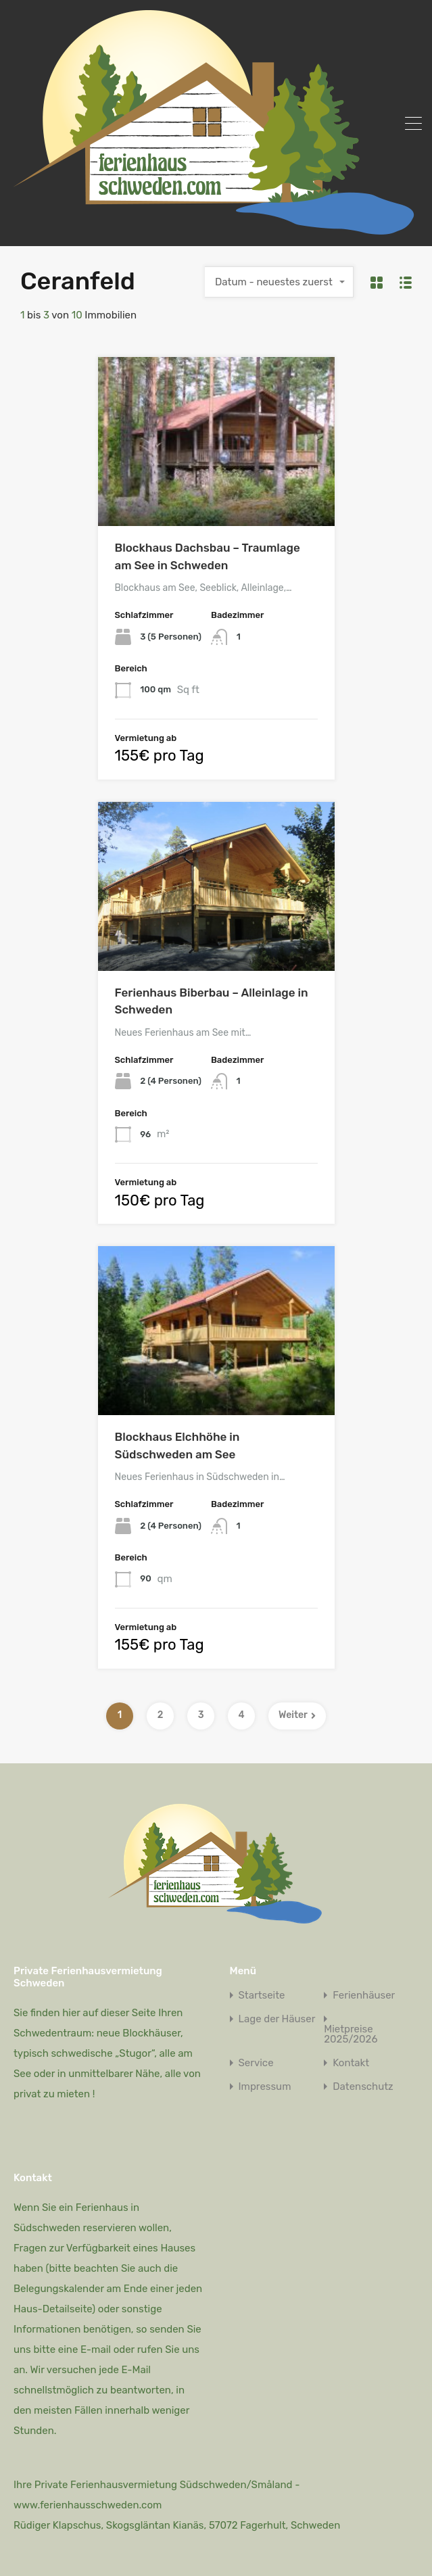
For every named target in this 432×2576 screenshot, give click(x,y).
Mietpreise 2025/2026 (350, 2034)
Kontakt (351, 2063)
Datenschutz (363, 2087)
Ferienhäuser (364, 1995)
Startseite (262, 1995)
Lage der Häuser (277, 2019)
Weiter (297, 1715)
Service (256, 2063)
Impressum (265, 2087)
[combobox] (279, 281)
